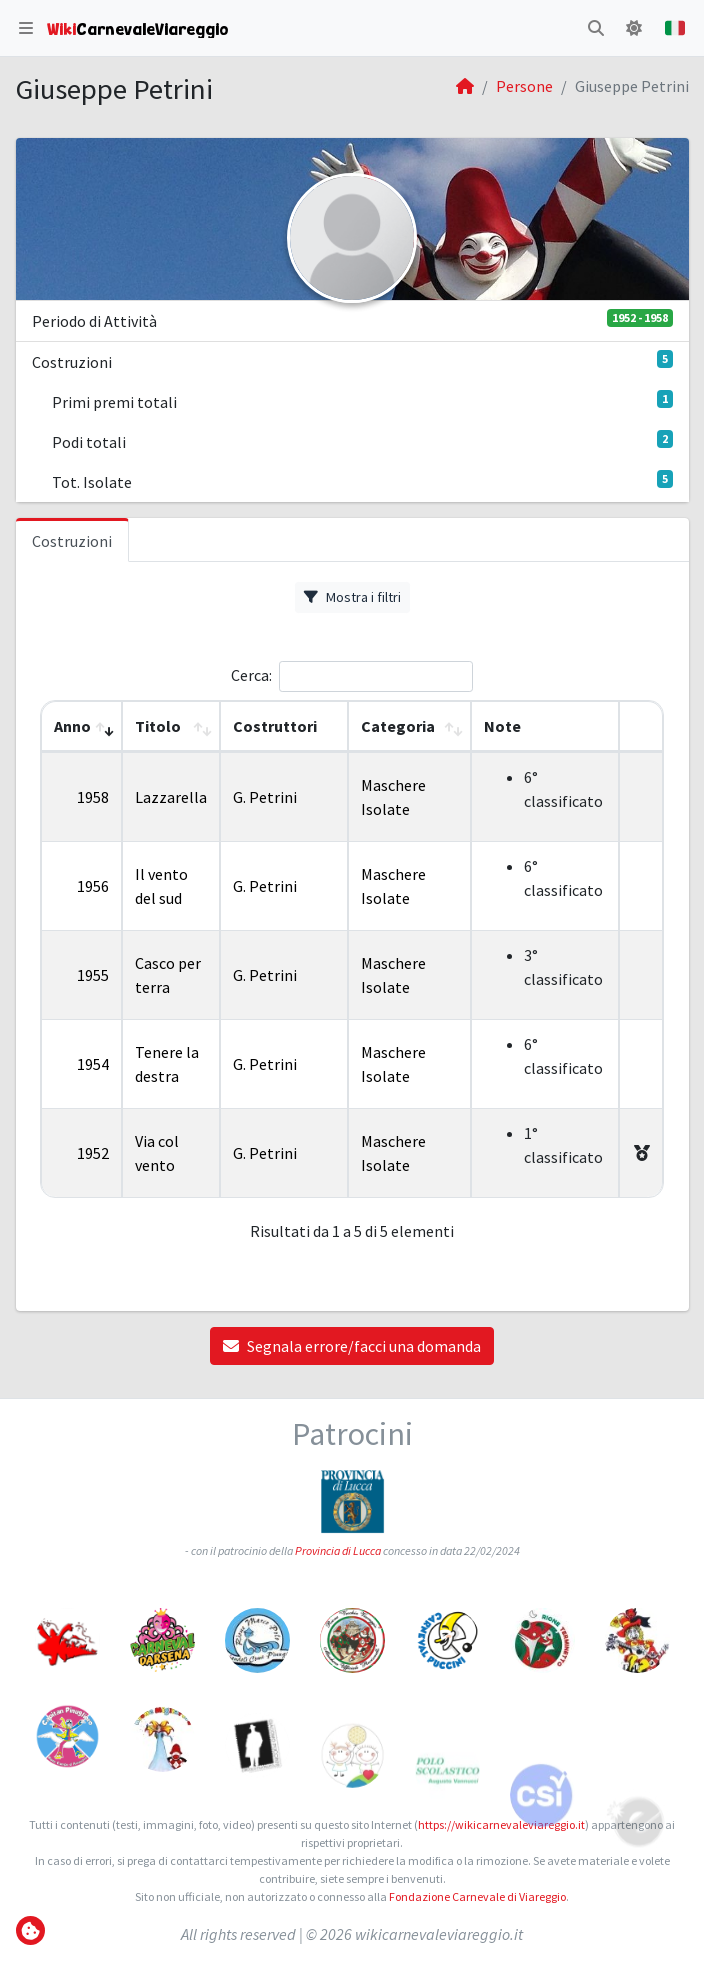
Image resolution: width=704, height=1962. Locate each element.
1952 (93, 1153)
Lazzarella (171, 797)
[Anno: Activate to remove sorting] (81, 726)
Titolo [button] (158, 726)
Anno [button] (72, 726)
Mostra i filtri (352, 597)
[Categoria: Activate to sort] (409, 726)
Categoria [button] (398, 726)
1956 (93, 886)
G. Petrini (265, 797)
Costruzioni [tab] (72, 541)
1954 (93, 1064)
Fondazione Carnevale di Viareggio (477, 1896)
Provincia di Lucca (338, 1554)
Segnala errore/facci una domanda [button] (352, 1346)
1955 (93, 975)
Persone (524, 86)
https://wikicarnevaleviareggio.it (501, 1824)
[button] (26, 28)
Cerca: (251, 675)
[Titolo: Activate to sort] (171, 726)
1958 (93, 797)
